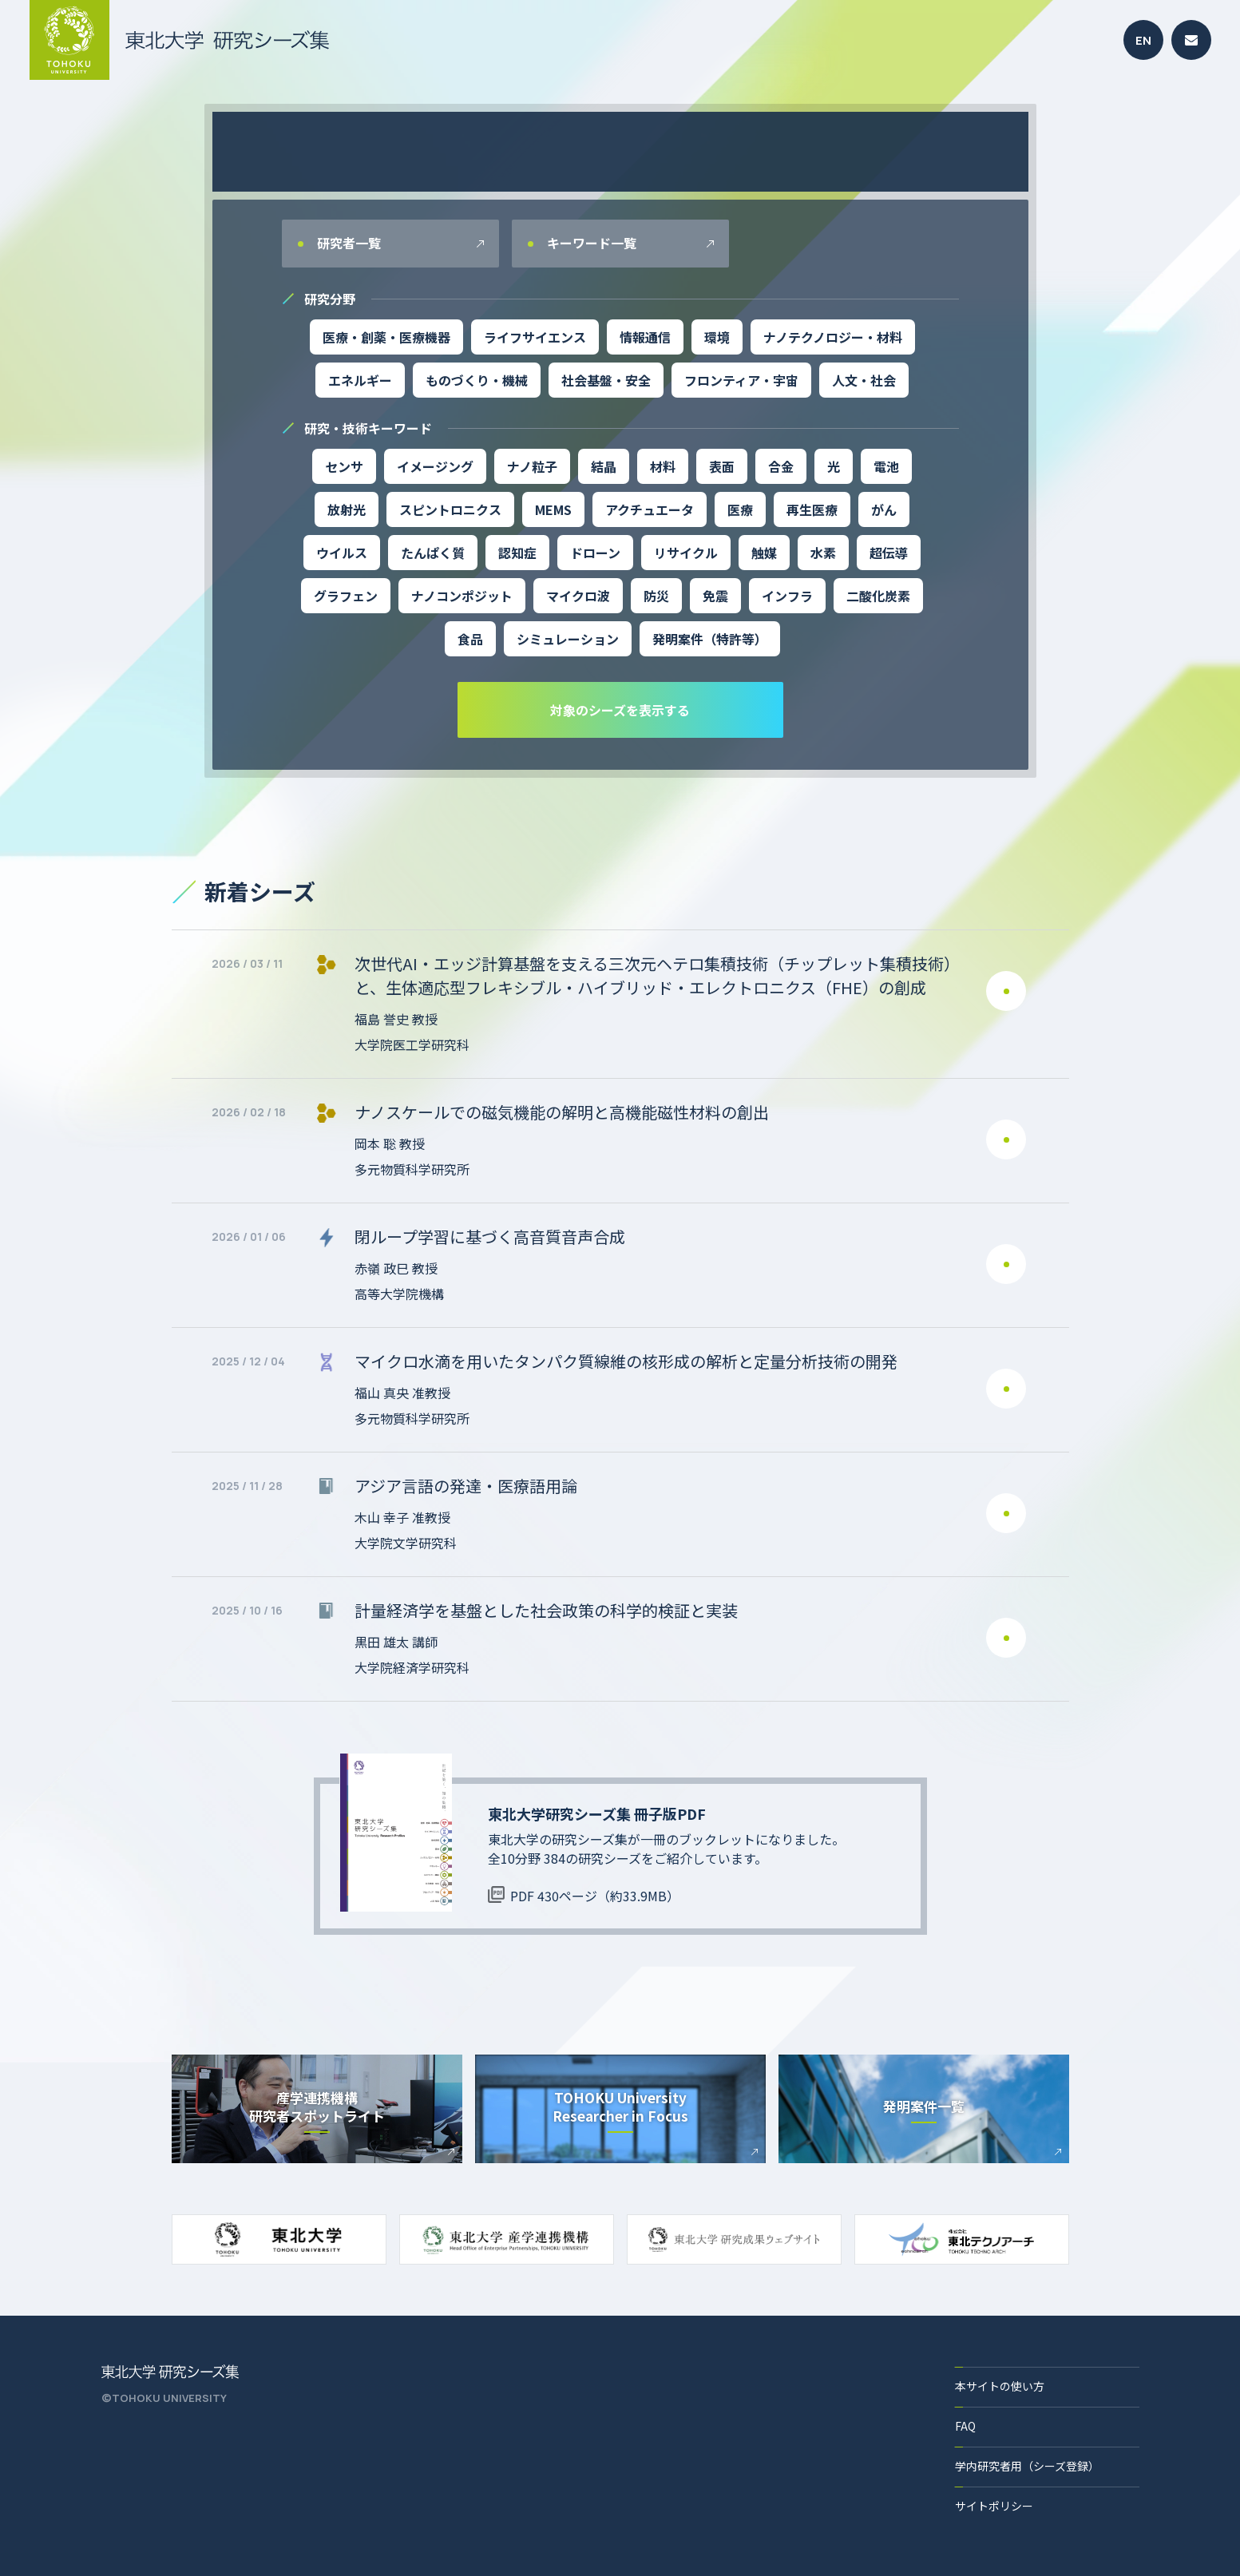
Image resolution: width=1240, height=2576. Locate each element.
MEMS (553, 509)
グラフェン (346, 595)
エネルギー (360, 380)
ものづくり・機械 (477, 380)
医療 (740, 509)
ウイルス (341, 552)
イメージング (435, 466)
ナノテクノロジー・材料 (832, 337)
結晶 (603, 466)
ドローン (595, 552)
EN (1143, 40)
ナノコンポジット (462, 595)
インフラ (787, 595)
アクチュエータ (649, 509)
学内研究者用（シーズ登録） (1027, 2466)
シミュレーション (568, 638)
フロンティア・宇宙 (741, 380)
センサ (344, 466)
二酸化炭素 (878, 595)
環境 (717, 337)
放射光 (346, 509)
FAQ (965, 2426)
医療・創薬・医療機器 (386, 337)
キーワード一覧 (590, 242)
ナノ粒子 (532, 466)
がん (884, 509)
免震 (715, 595)
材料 (662, 466)
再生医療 (812, 509)
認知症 (517, 552)
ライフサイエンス (535, 337)
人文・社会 (864, 380)
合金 (781, 466)
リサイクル (686, 552)
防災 (656, 595)
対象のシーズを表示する (620, 709)
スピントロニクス (450, 509)
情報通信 (645, 337)
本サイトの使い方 (999, 2386)
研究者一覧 (347, 242)
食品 (470, 638)
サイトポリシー (994, 2506)
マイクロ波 (578, 595)
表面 (722, 466)
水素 (823, 552)
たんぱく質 (433, 552)
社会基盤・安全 (606, 380)
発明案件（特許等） (709, 638)
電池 (886, 466)
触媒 (764, 552)
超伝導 (889, 552)
